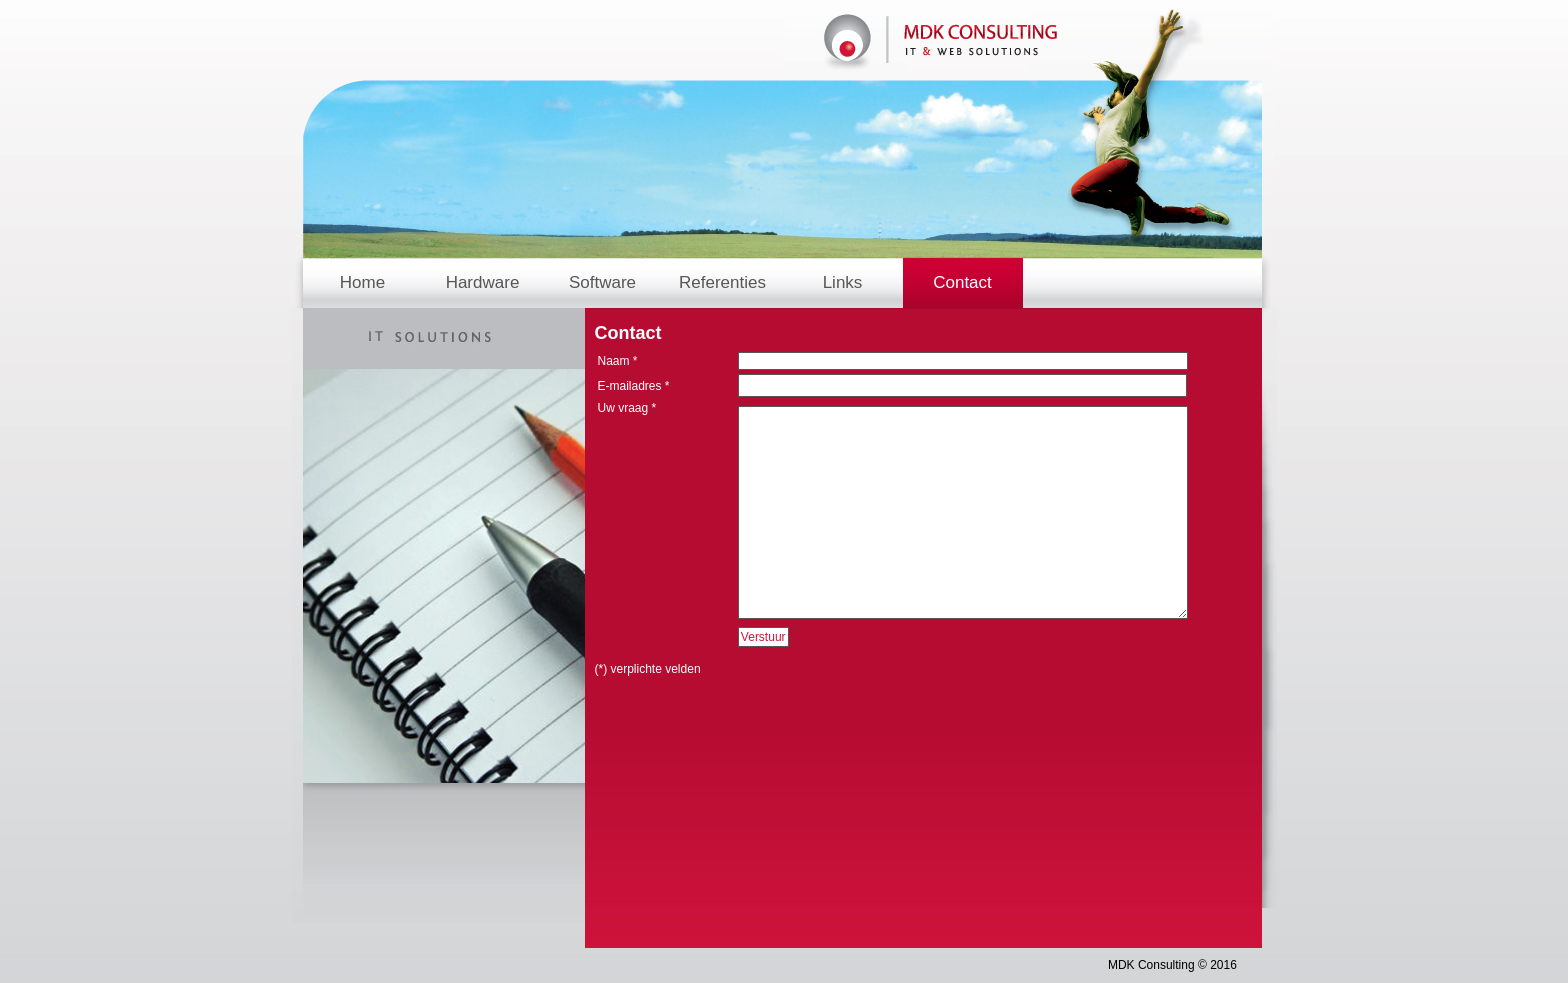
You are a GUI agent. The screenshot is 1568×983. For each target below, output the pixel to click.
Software (602, 282)
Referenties (722, 282)
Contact (962, 282)
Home (362, 282)
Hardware (483, 282)
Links (843, 282)
